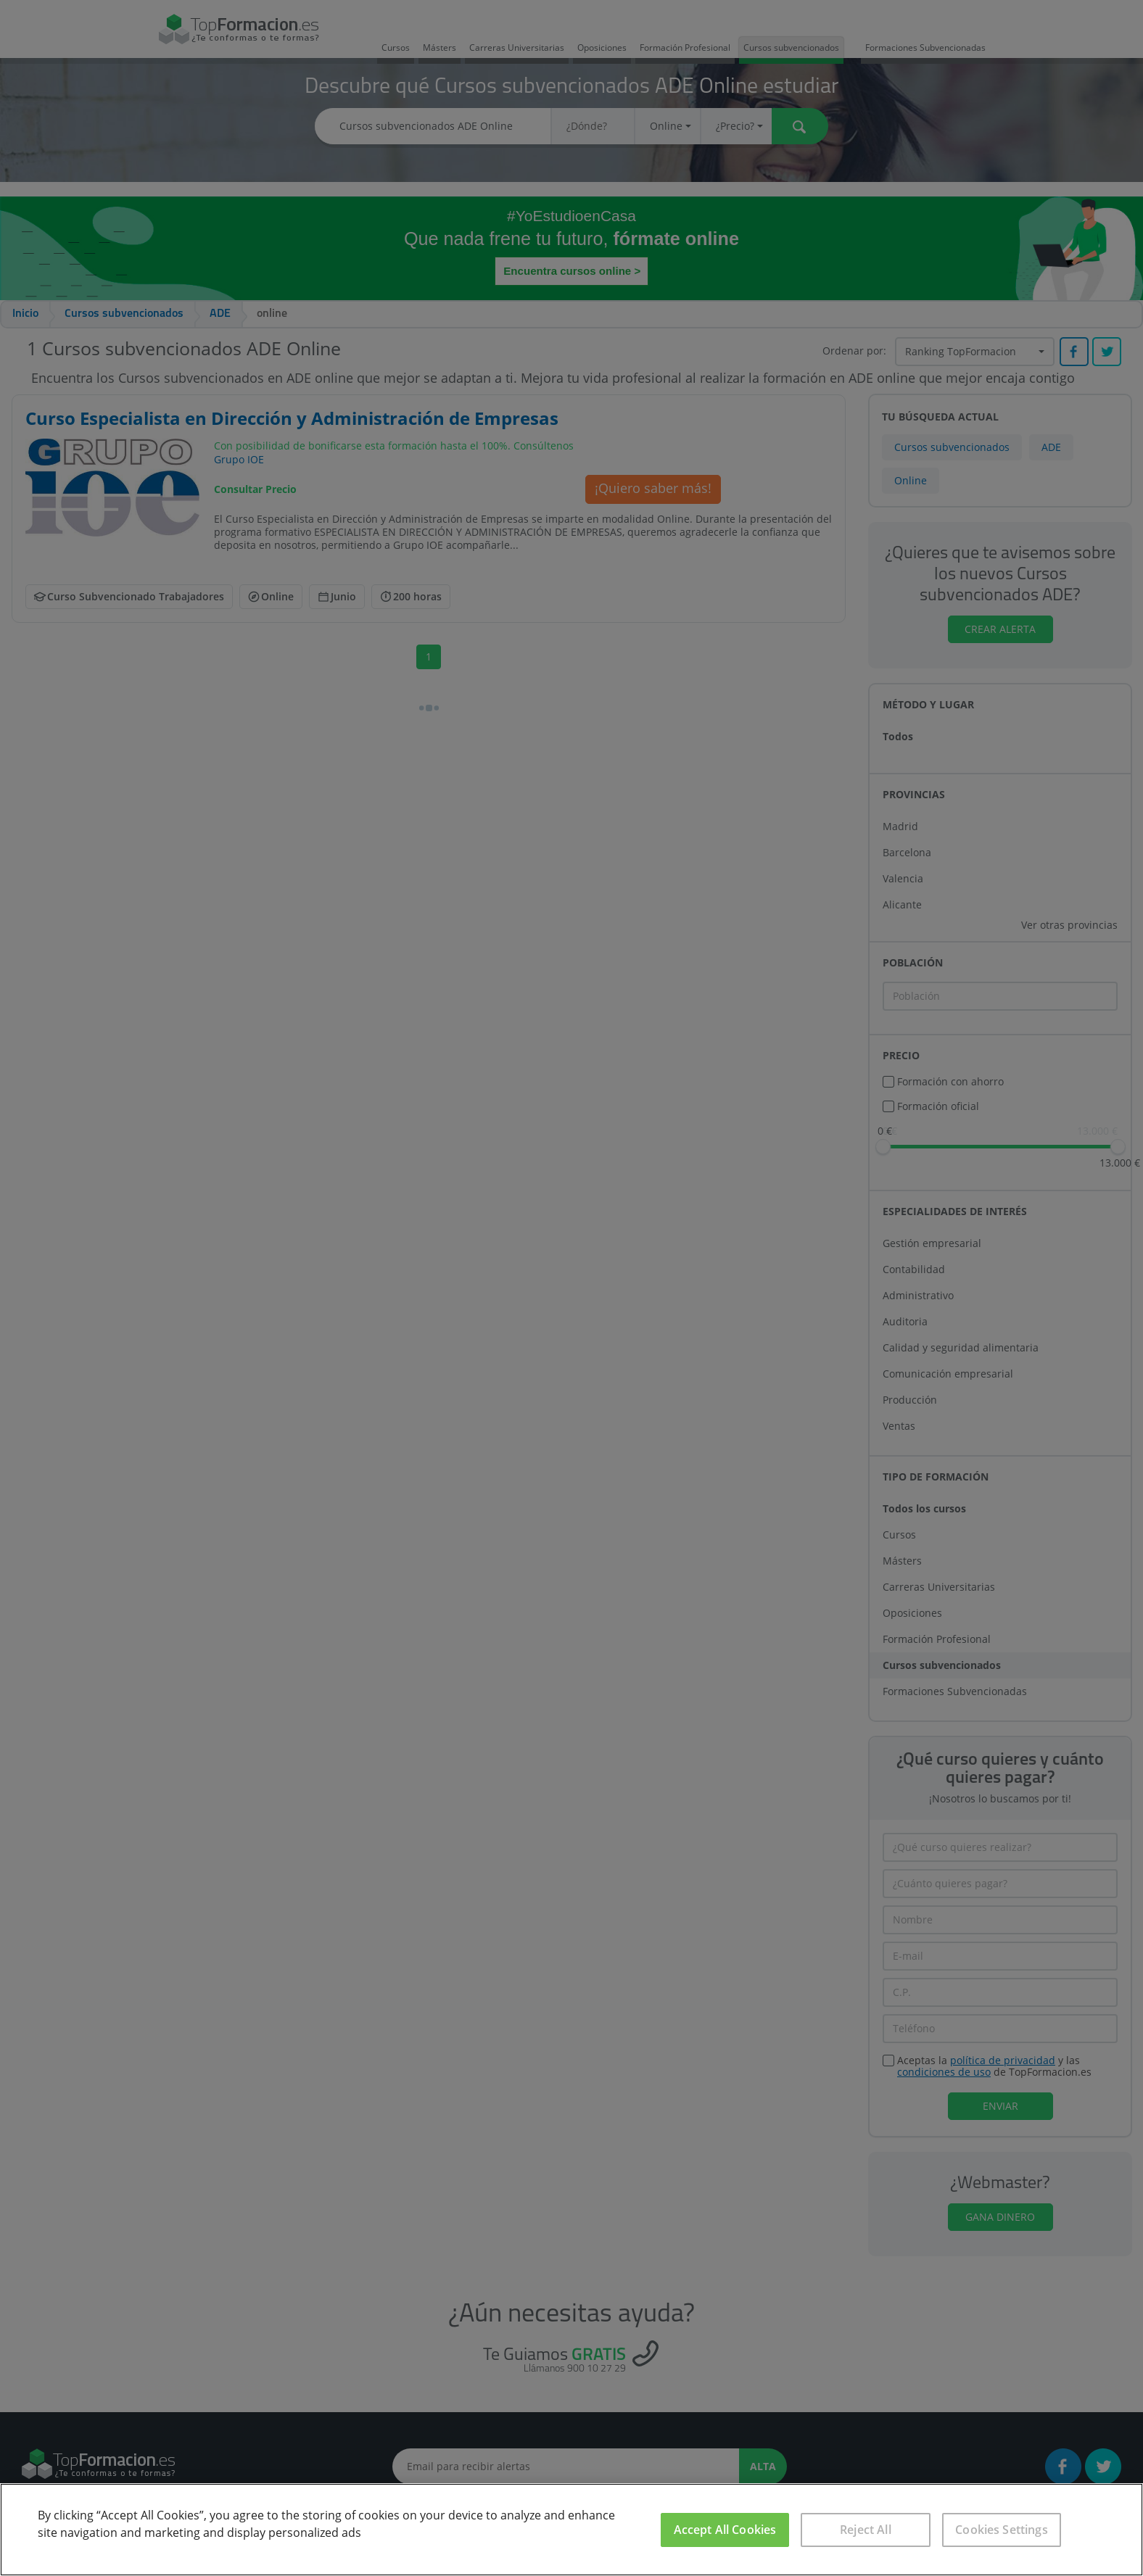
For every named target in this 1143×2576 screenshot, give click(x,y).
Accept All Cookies (725, 2530)
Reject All (865, 2530)
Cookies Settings (1001, 2530)
